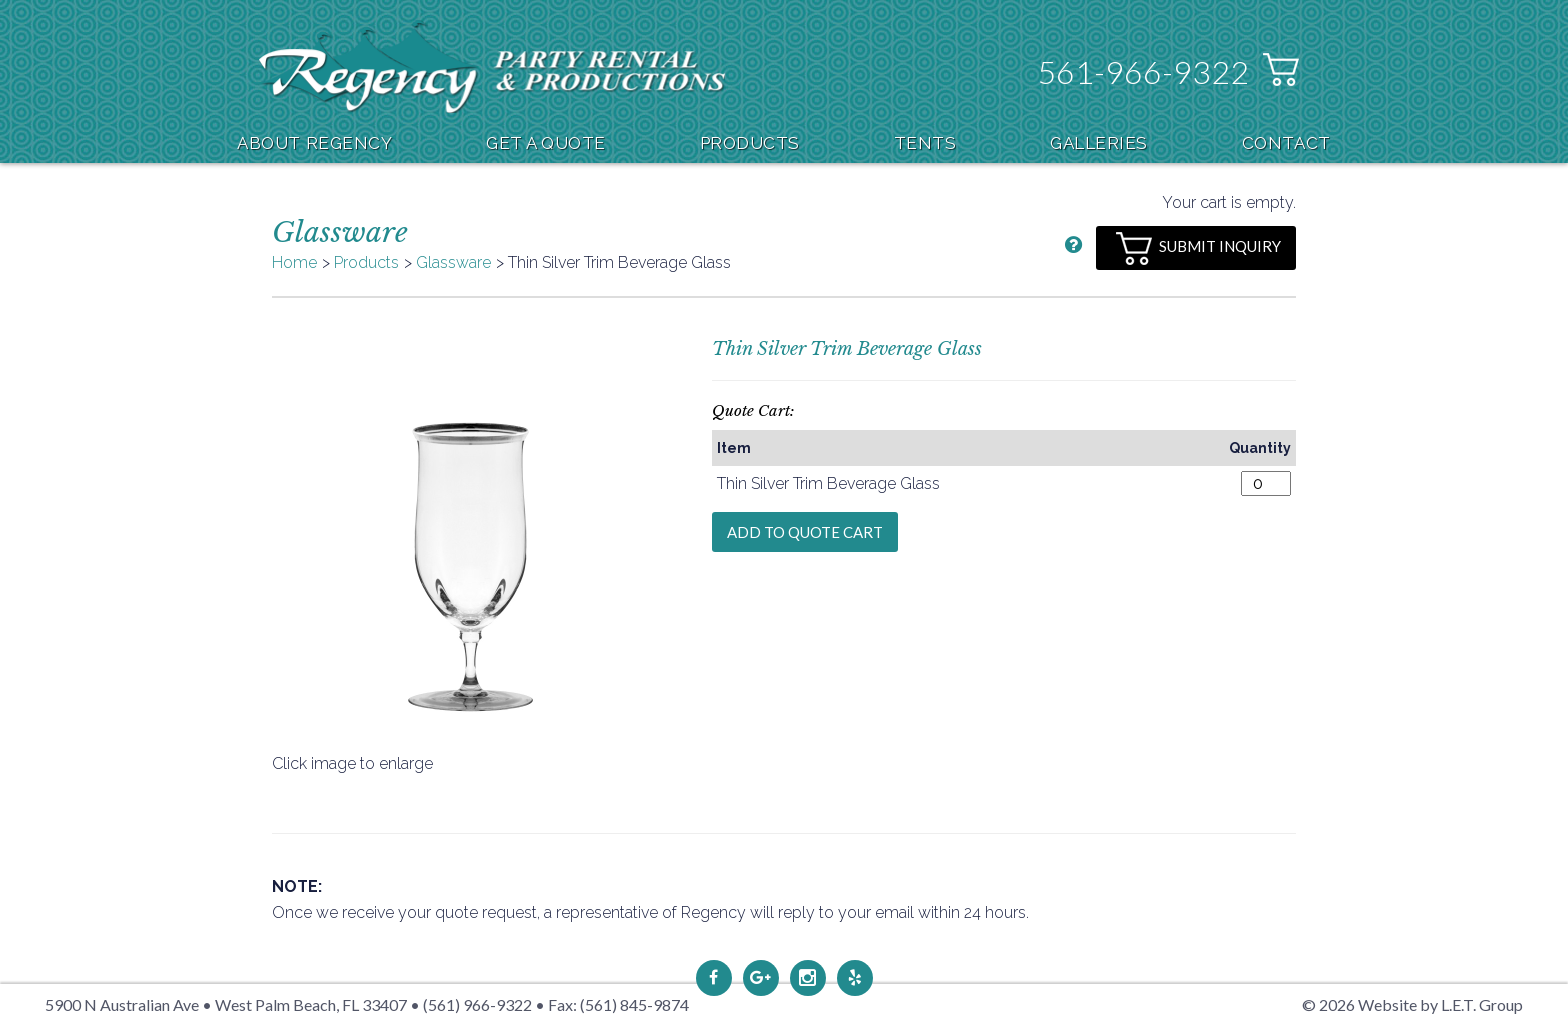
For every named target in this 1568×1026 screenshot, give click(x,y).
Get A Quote (546, 143)
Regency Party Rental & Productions (492, 66)
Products (750, 143)
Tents (925, 143)
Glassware (453, 262)
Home (294, 262)
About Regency (314, 143)
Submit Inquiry (1198, 248)
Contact (1286, 143)
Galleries (1099, 143)
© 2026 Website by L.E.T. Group (1412, 1004)
